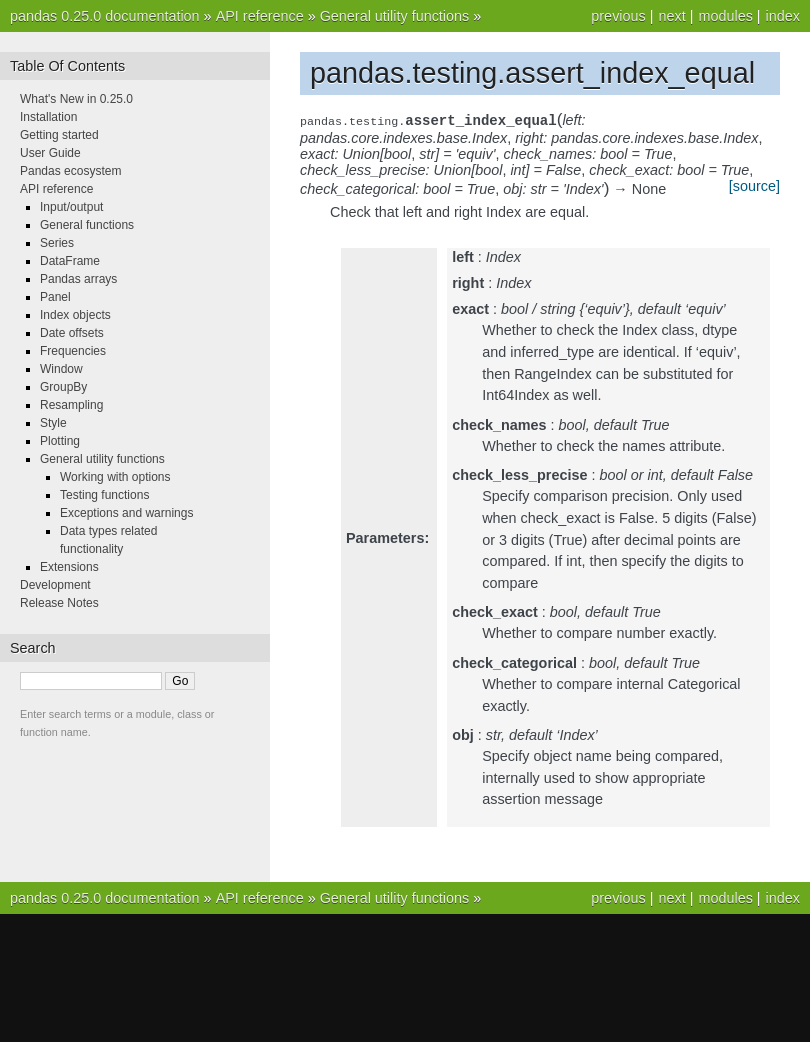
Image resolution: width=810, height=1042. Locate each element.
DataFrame (70, 261)
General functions (87, 225)
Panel (55, 297)
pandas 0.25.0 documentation (105, 16)
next (671, 16)
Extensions (69, 567)
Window (61, 369)
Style (53, 423)
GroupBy (63, 387)
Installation (48, 117)
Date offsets (72, 333)
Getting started (59, 135)
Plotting (60, 441)
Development (55, 585)
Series (57, 243)
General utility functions (395, 16)
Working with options (115, 477)
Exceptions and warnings (126, 513)
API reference (260, 16)
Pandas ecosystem (70, 171)
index (783, 16)
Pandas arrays (78, 279)
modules (725, 16)
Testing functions (104, 495)
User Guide (50, 153)
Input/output (71, 207)
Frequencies (73, 351)
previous (618, 16)
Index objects (75, 315)
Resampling (71, 405)
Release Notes (59, 603)
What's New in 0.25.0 (76, 99)
